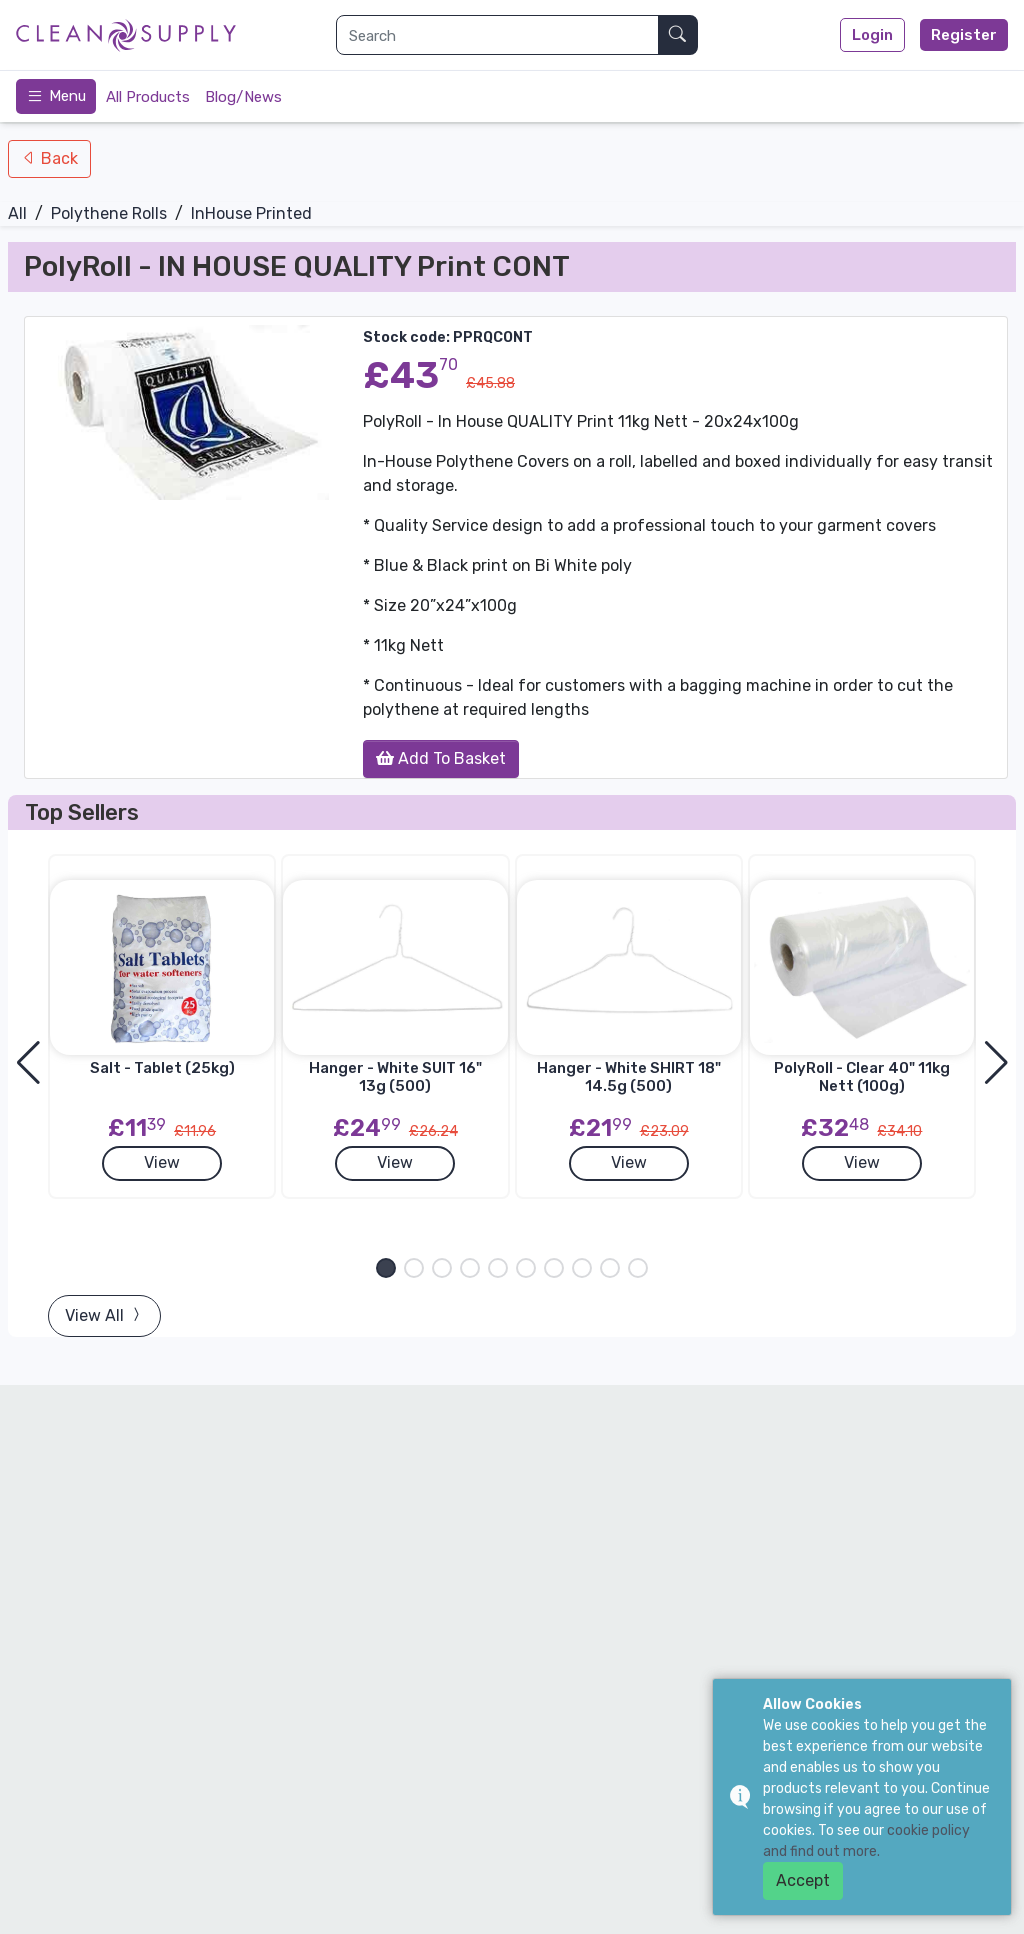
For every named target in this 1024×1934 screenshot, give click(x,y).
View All (104, 1315)
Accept (803, 1880)
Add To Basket (441, 758)
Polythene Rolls (109, 213)
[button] (386, 1268)
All (17, 213)
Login (872, 35)
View (162, 1162)
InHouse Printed (251, 213)
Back (57, 158)
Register (964, 35)
